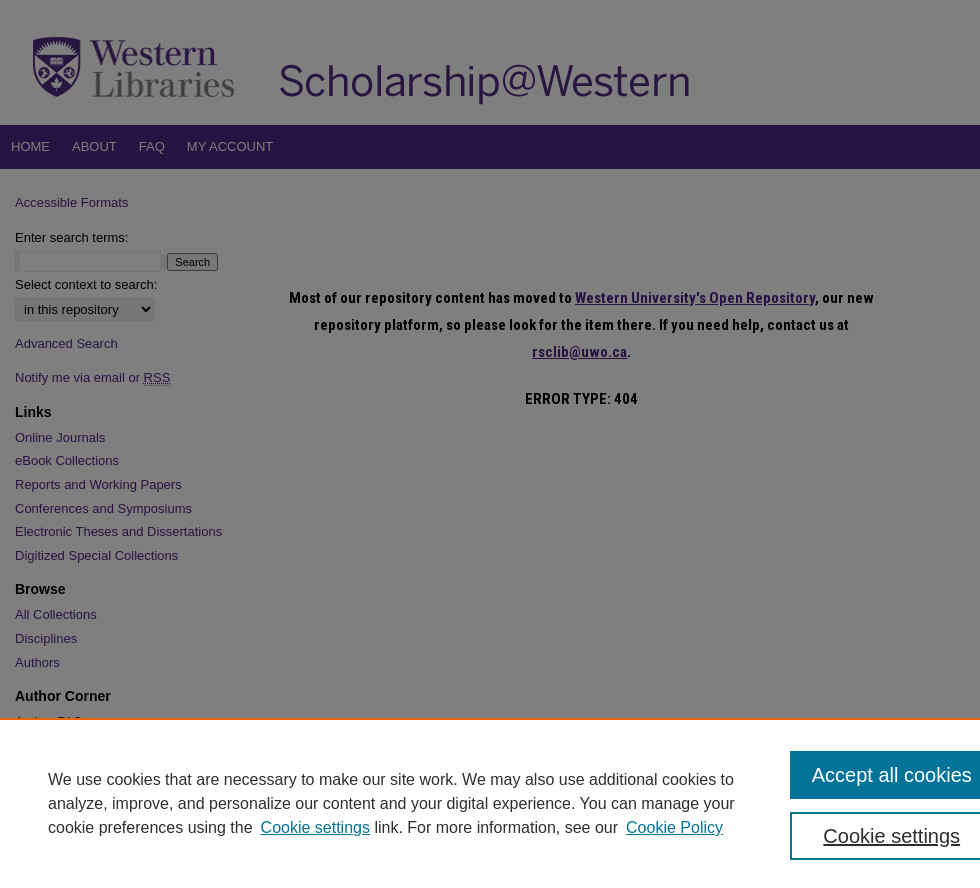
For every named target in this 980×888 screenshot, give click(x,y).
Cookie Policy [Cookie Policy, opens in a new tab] (674, 827)
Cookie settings (315, 827)
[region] (490, 803)
